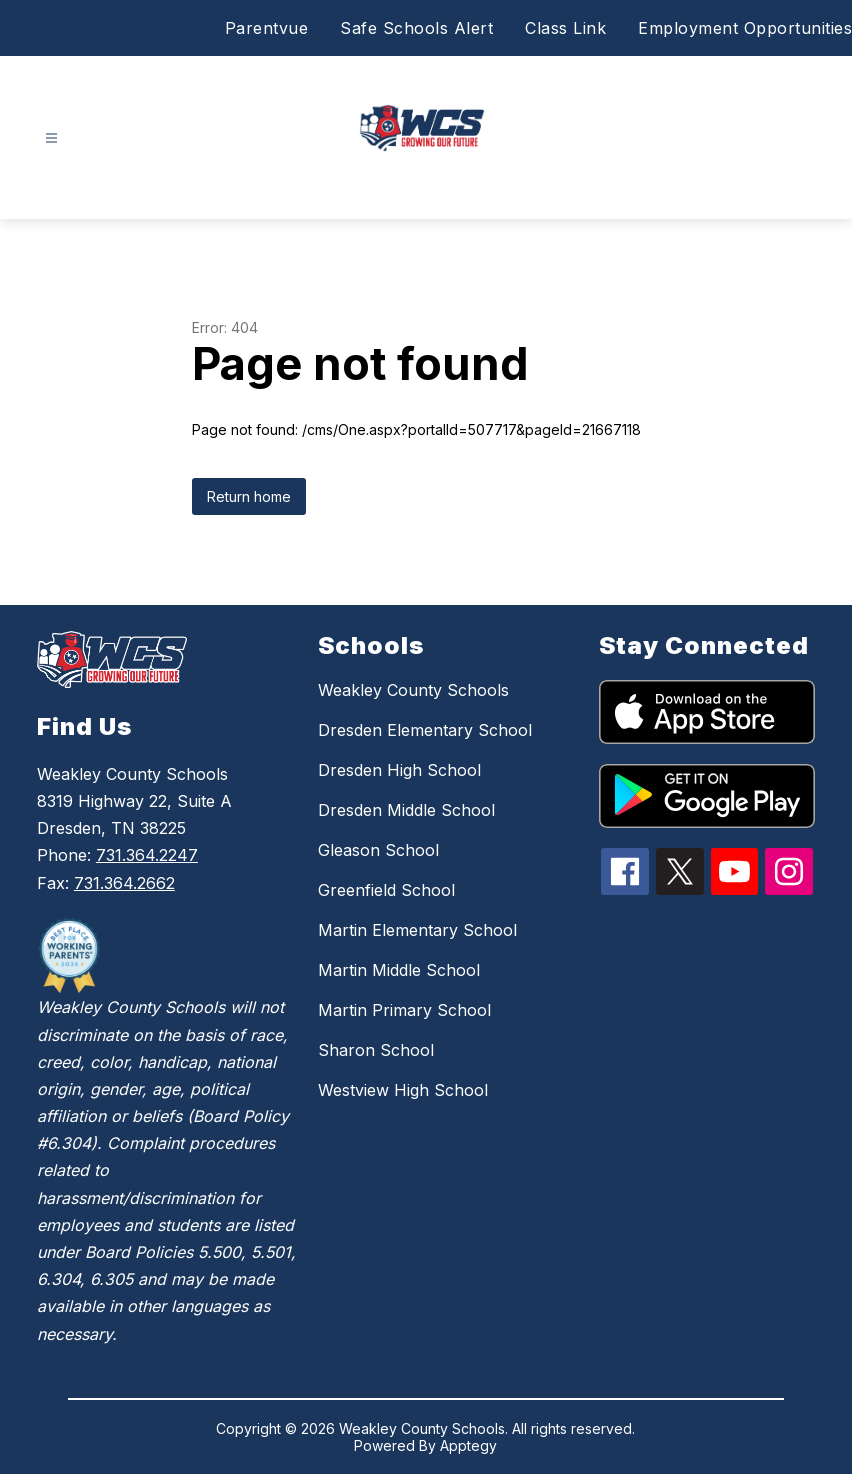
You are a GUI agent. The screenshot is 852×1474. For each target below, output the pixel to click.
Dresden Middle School (406, 810)
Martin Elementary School (417, 930)
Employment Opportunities (745, 28)
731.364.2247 (147, 855)
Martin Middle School (399, 970)
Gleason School (378, 850)
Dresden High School (399, 770)
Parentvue (267, 28)
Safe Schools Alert (416, 28)
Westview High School (403, 1090)
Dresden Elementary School (425, 730)
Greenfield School (386, 890)
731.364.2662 (124, 883)
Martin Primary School (404, 1010)
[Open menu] (51, 138)
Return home (249, 496)
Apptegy (468, 1445)
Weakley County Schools (413, 690)
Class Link (565, 28)
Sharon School (376, 1050)
